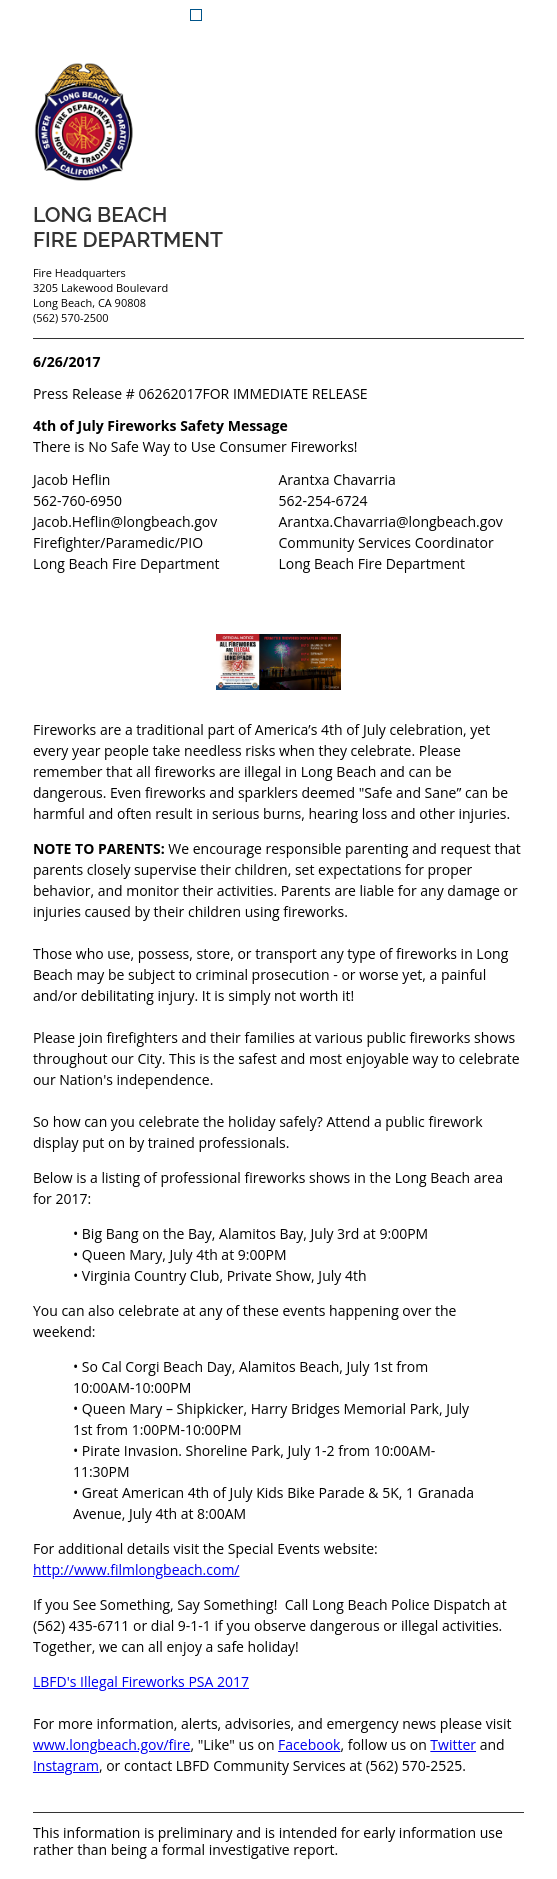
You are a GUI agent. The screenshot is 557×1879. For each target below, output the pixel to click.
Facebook (309, 1744)
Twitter (453, 1744)
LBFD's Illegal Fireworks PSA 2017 (141, 1681)
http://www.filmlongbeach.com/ (136, 1569)
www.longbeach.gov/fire (112, 1744)
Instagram (66, 1765)
